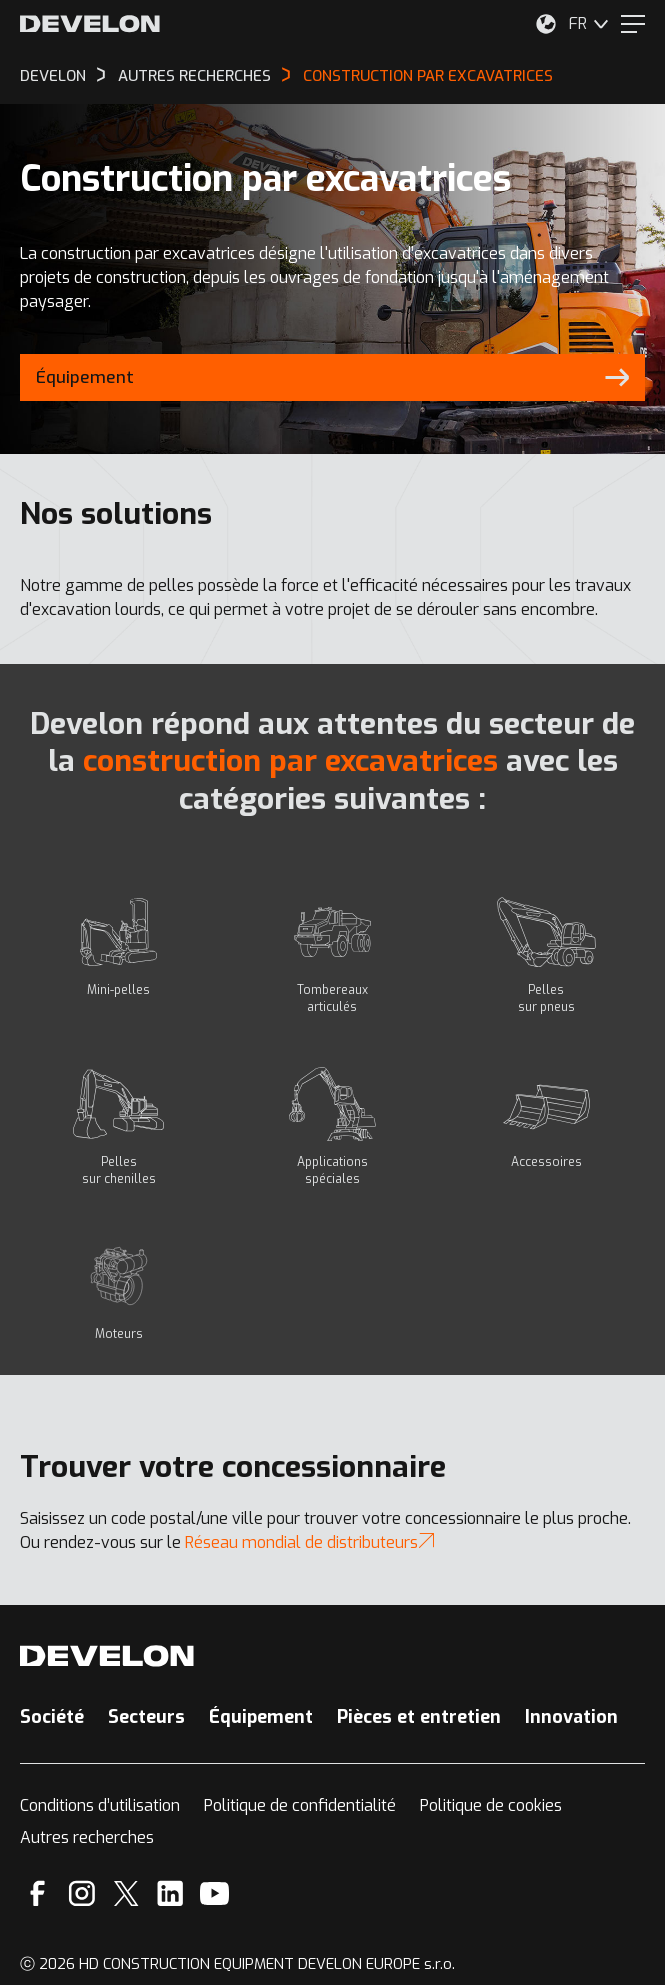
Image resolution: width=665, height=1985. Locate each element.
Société (52, 1717)
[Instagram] (82, 1893)
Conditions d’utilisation (100, 1805)
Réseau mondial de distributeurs (309, 1542)
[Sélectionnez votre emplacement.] (546, 24)
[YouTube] (214, 1893)
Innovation (571, 1717)
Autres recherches (87, 1837)
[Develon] (90, 24)
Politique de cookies (491, 1805)
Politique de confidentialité (300, 1805)
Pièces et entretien (419, 1717)
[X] (126, 1893)
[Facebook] (37, 1893)
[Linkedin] (170, 1893)
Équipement (261, 1717)
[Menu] (633, 24)
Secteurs (146, 1717)
